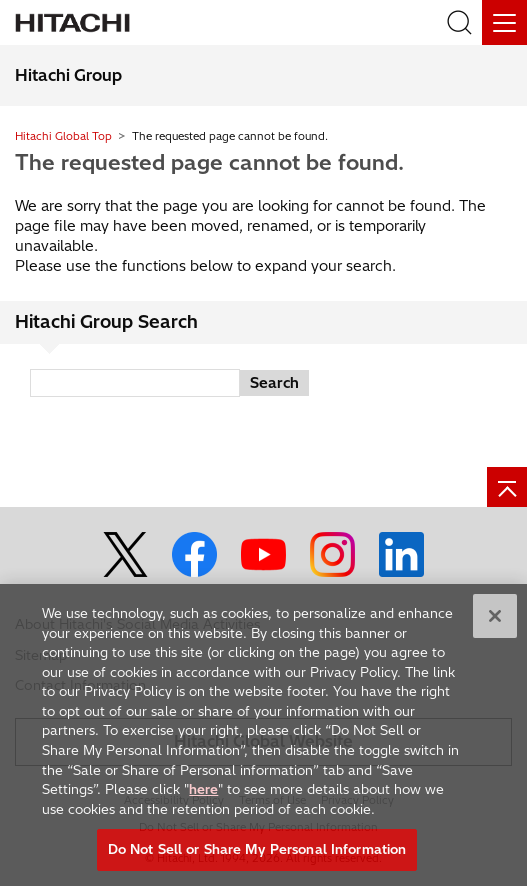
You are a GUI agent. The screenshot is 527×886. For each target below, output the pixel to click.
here (203, 792)
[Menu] (504, 22)
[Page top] (507, 487)
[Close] (495, 619)
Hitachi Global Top (63, 136)
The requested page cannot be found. (209, 162)
